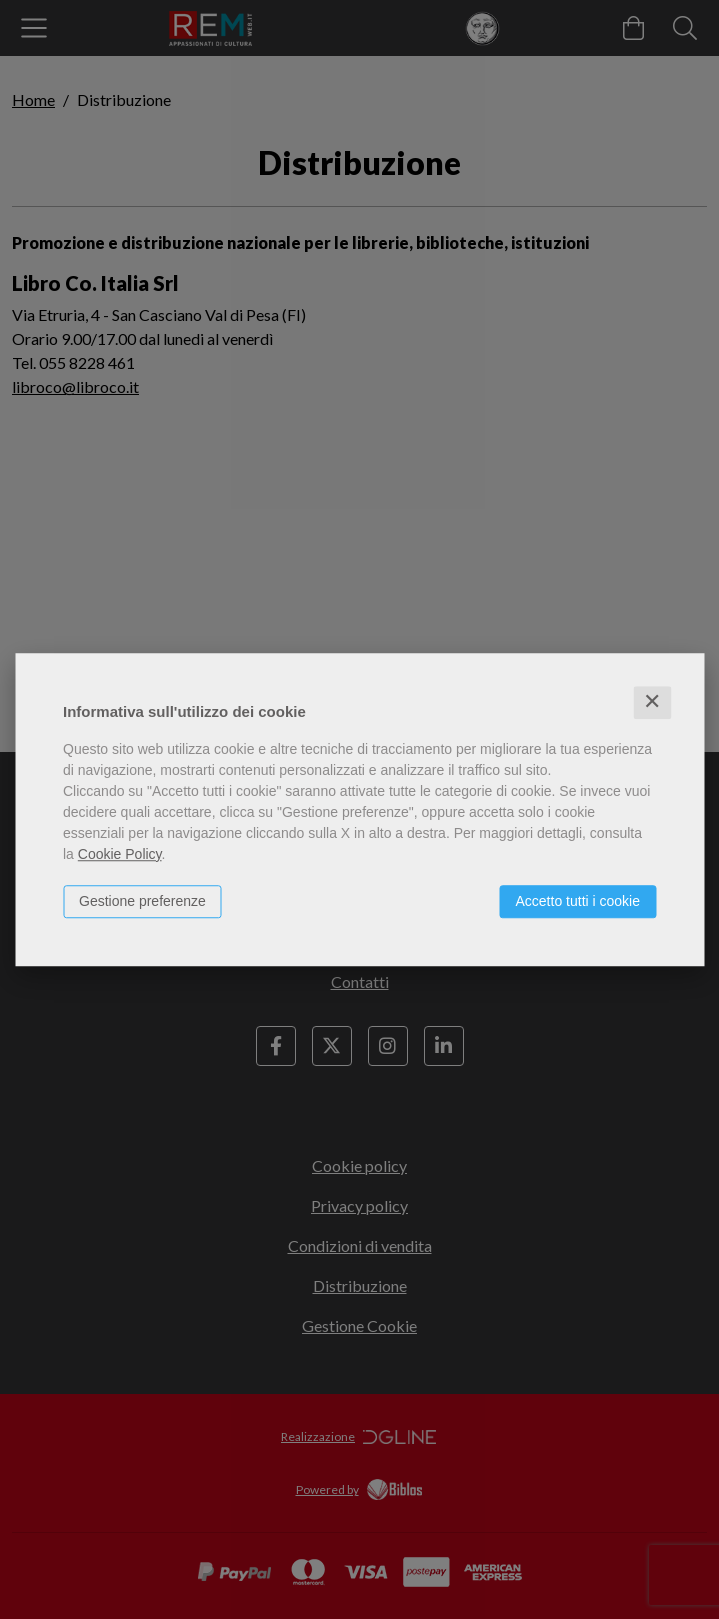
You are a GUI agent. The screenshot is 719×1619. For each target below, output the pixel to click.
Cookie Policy (120, 854)
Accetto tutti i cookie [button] (577, 901)
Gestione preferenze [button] (142, 901)
